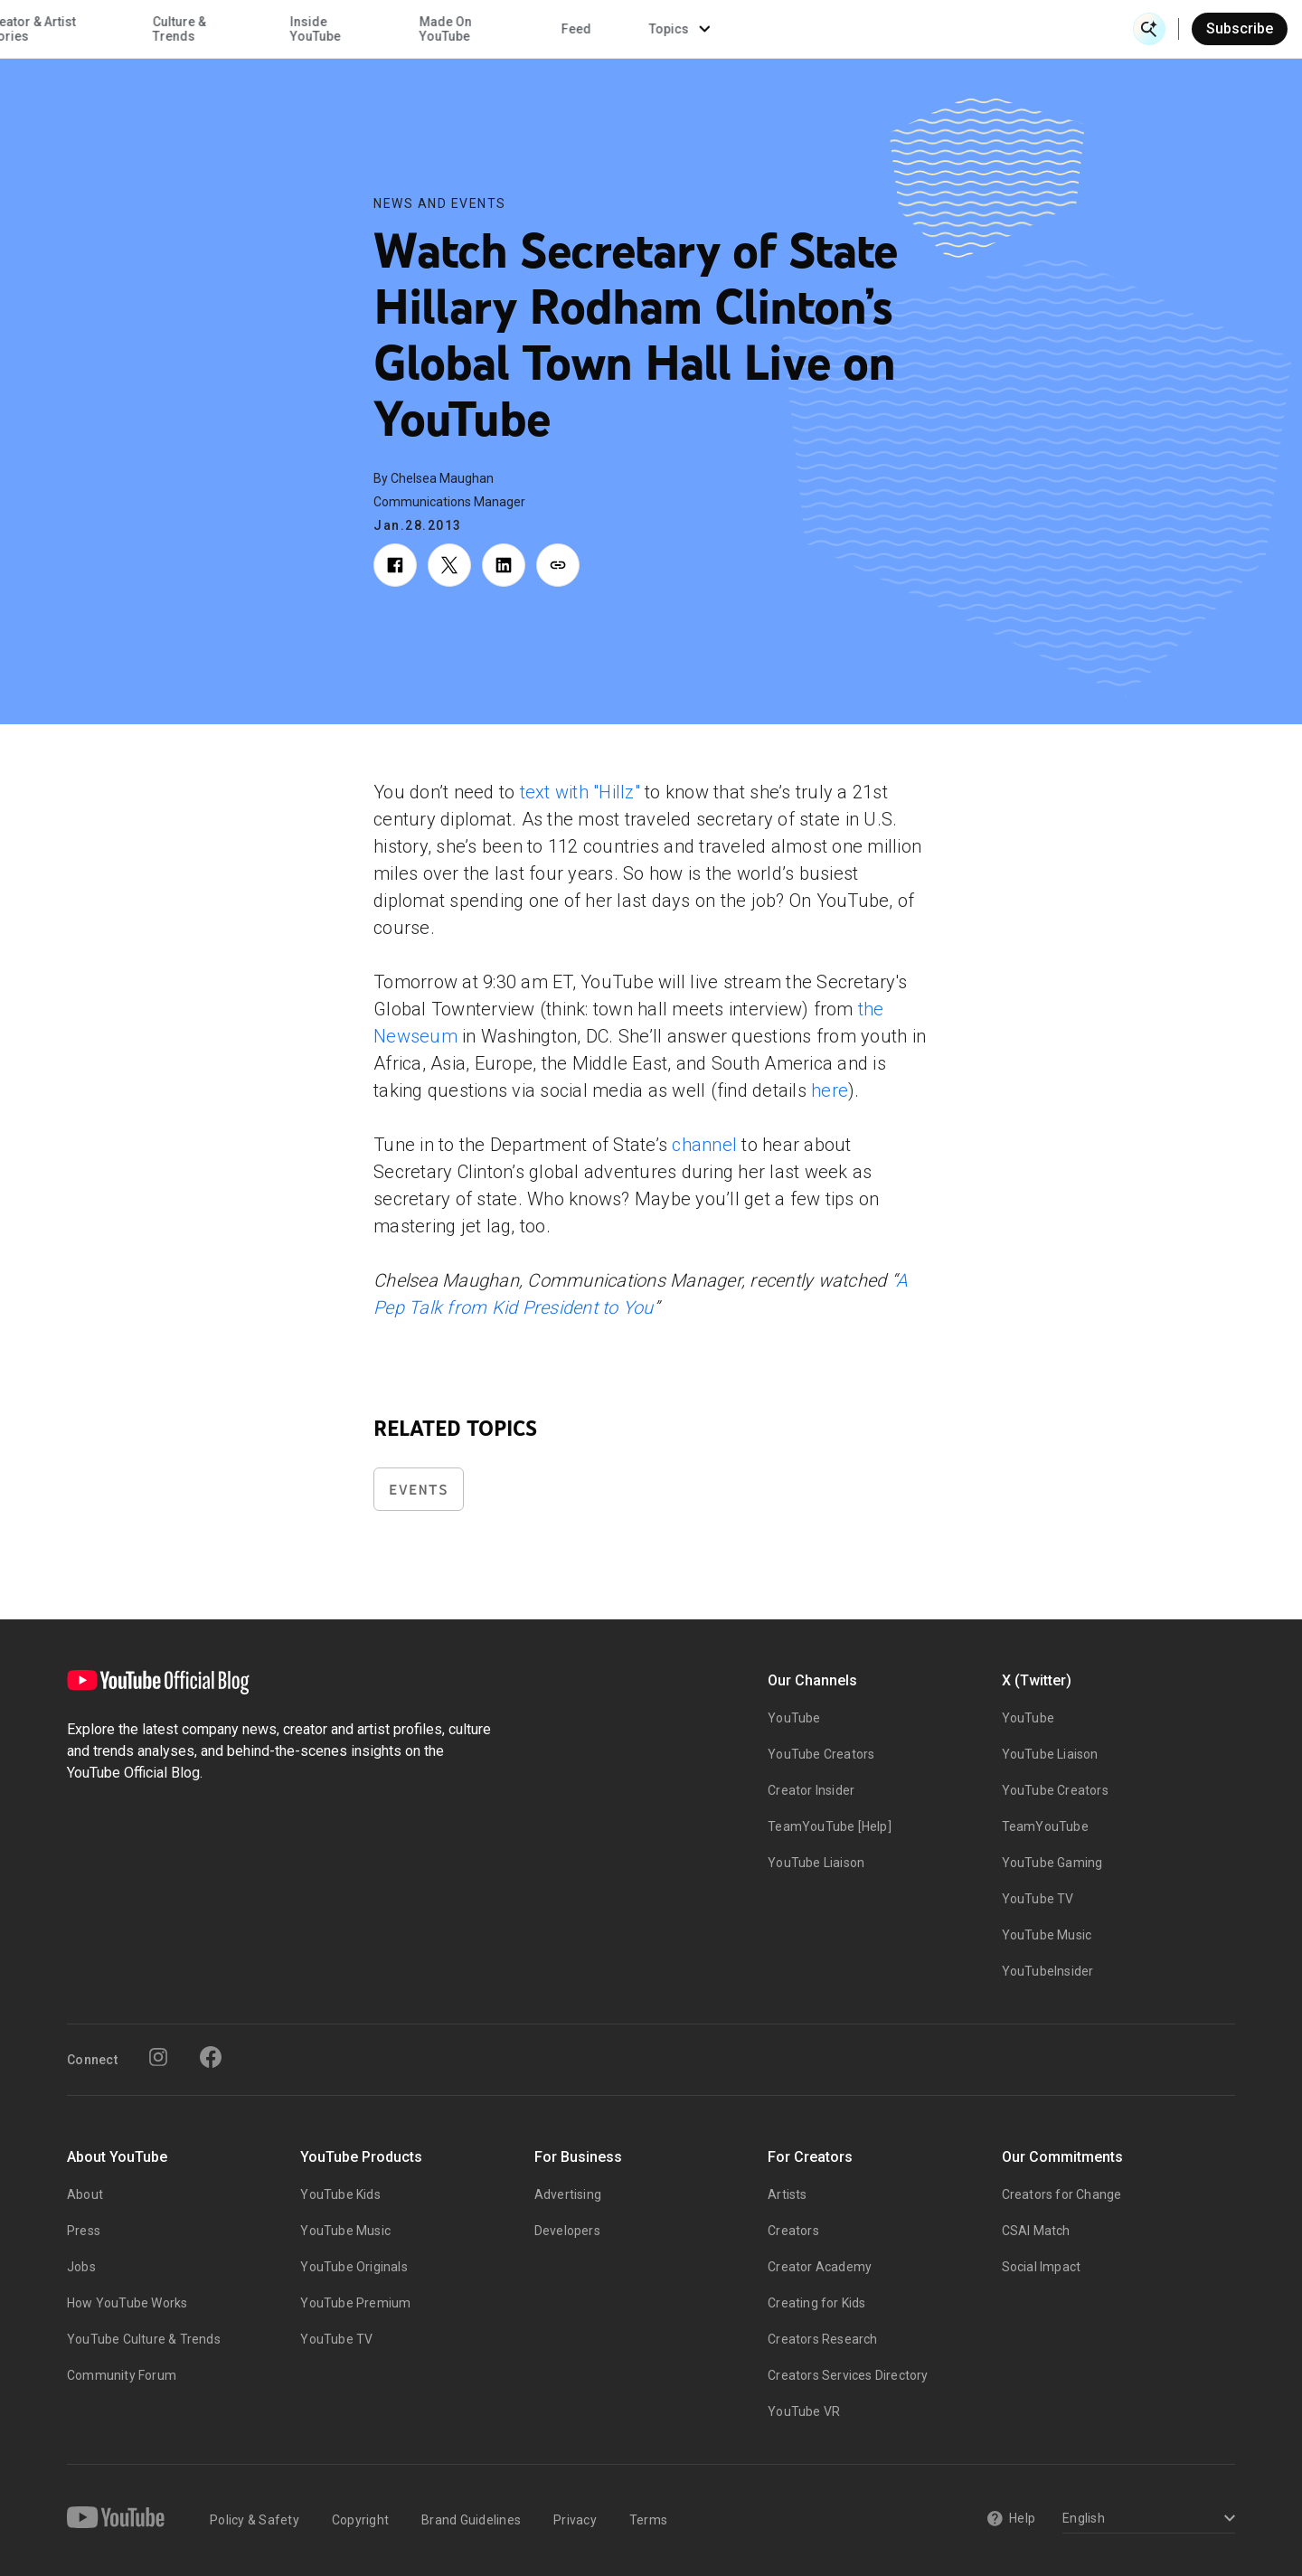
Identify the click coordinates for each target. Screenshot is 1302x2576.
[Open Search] (1149, 29)
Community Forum (121, 2375)
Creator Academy (820, 2267)
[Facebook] (211, 2057)
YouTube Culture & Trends (144, 2339)
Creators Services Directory (848, 2375)
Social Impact (1041, 2267)
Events (418, 1489)
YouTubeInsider (1048, 1971)
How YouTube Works (127, 2303)
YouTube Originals (353, 2267)
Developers (567, 2230)
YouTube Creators (821, 1754)
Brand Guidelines (471, 2520)
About (85, 2194)
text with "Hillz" (580, 792)
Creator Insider (811, 1790)
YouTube (794, 1718)
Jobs (81, 2267)
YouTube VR (804, 2411)
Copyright (360, 2520)
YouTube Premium (355, 2303)
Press (83, 2230)
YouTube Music (1047, 1935)
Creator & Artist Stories (418, 28)
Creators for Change (1062, 2194)
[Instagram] (158, 2057)
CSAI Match (1036, 2230)
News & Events (271, 28)
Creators (793, 2230)
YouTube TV (1038, 1899)
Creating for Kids (816, 2303)
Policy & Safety (254, 2520)
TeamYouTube (1045, 1826)
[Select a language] (1146, 2519)
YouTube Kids (340, 2194)
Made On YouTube (833, 28)
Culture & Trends (567, 28)
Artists (787, 2194)
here (829, 1090)
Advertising (567, 2194)
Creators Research (822, 2339)
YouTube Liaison (816, 1862)
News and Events (439, 203)
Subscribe (1239, 28)
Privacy (575, 2520)
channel (704, 1145)
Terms (648, 2520)
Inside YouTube (704, 28)
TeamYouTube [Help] (830, 1826)
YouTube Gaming (1052, 1862)
